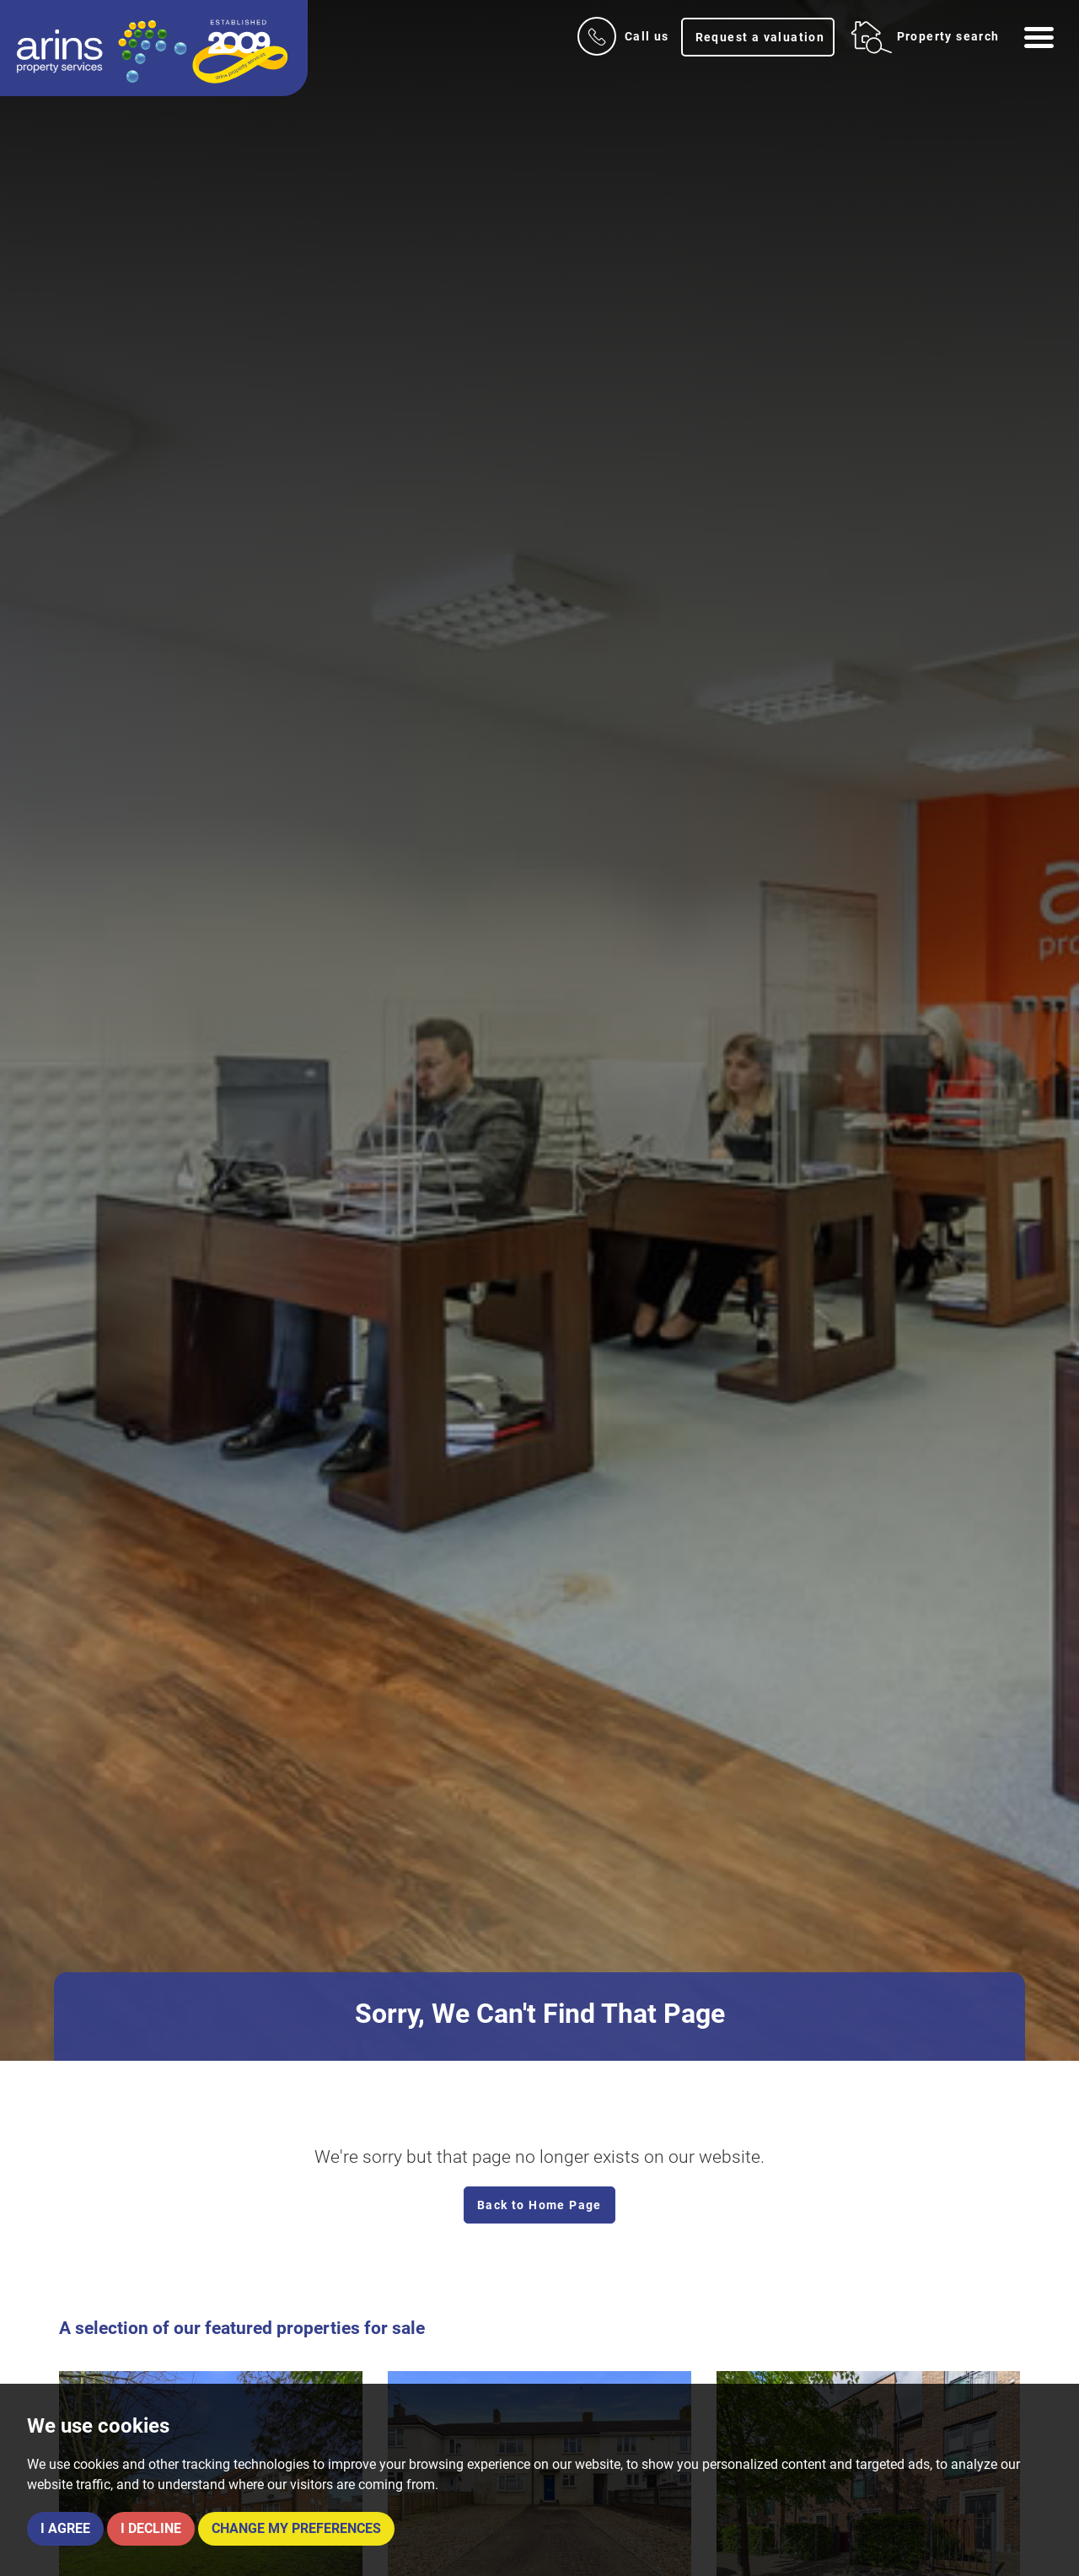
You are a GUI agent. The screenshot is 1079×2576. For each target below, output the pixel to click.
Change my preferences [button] (296, 2528)
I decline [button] (151, 2528)
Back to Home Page (539, 2205)
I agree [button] (65, 2528)
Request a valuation (760, 37)
